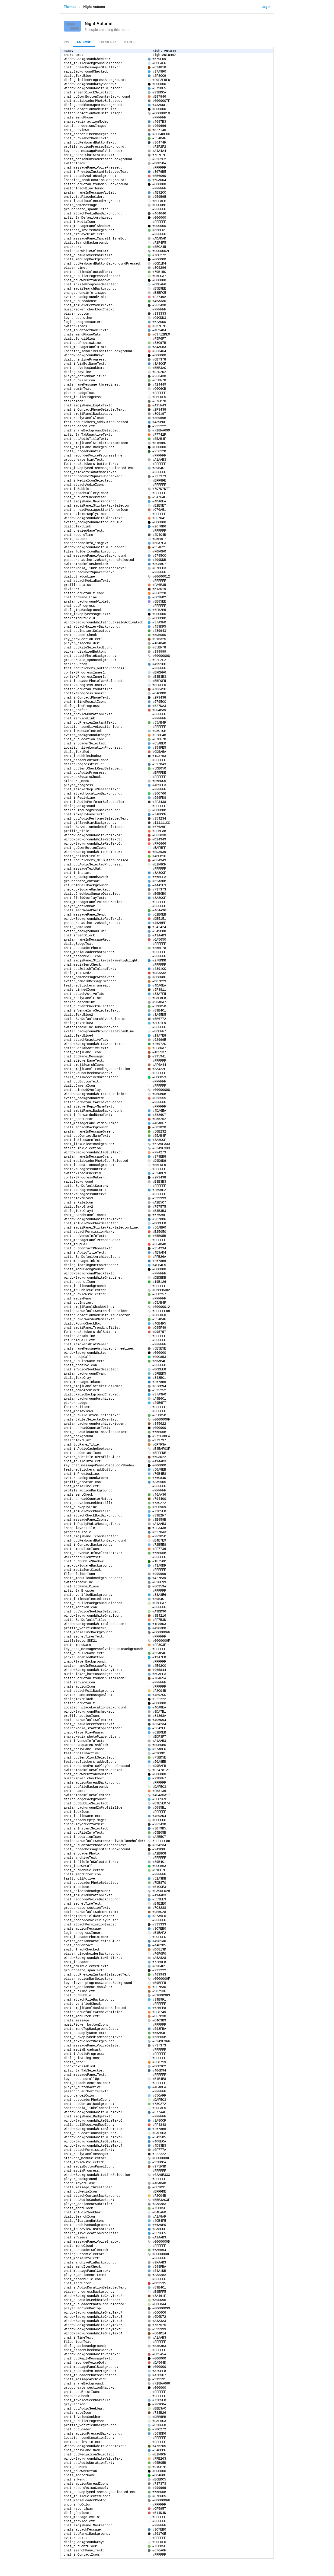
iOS (66, 42)
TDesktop (107, 42)
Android (84, 42)
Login (265, 7)
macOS (129, 42)
